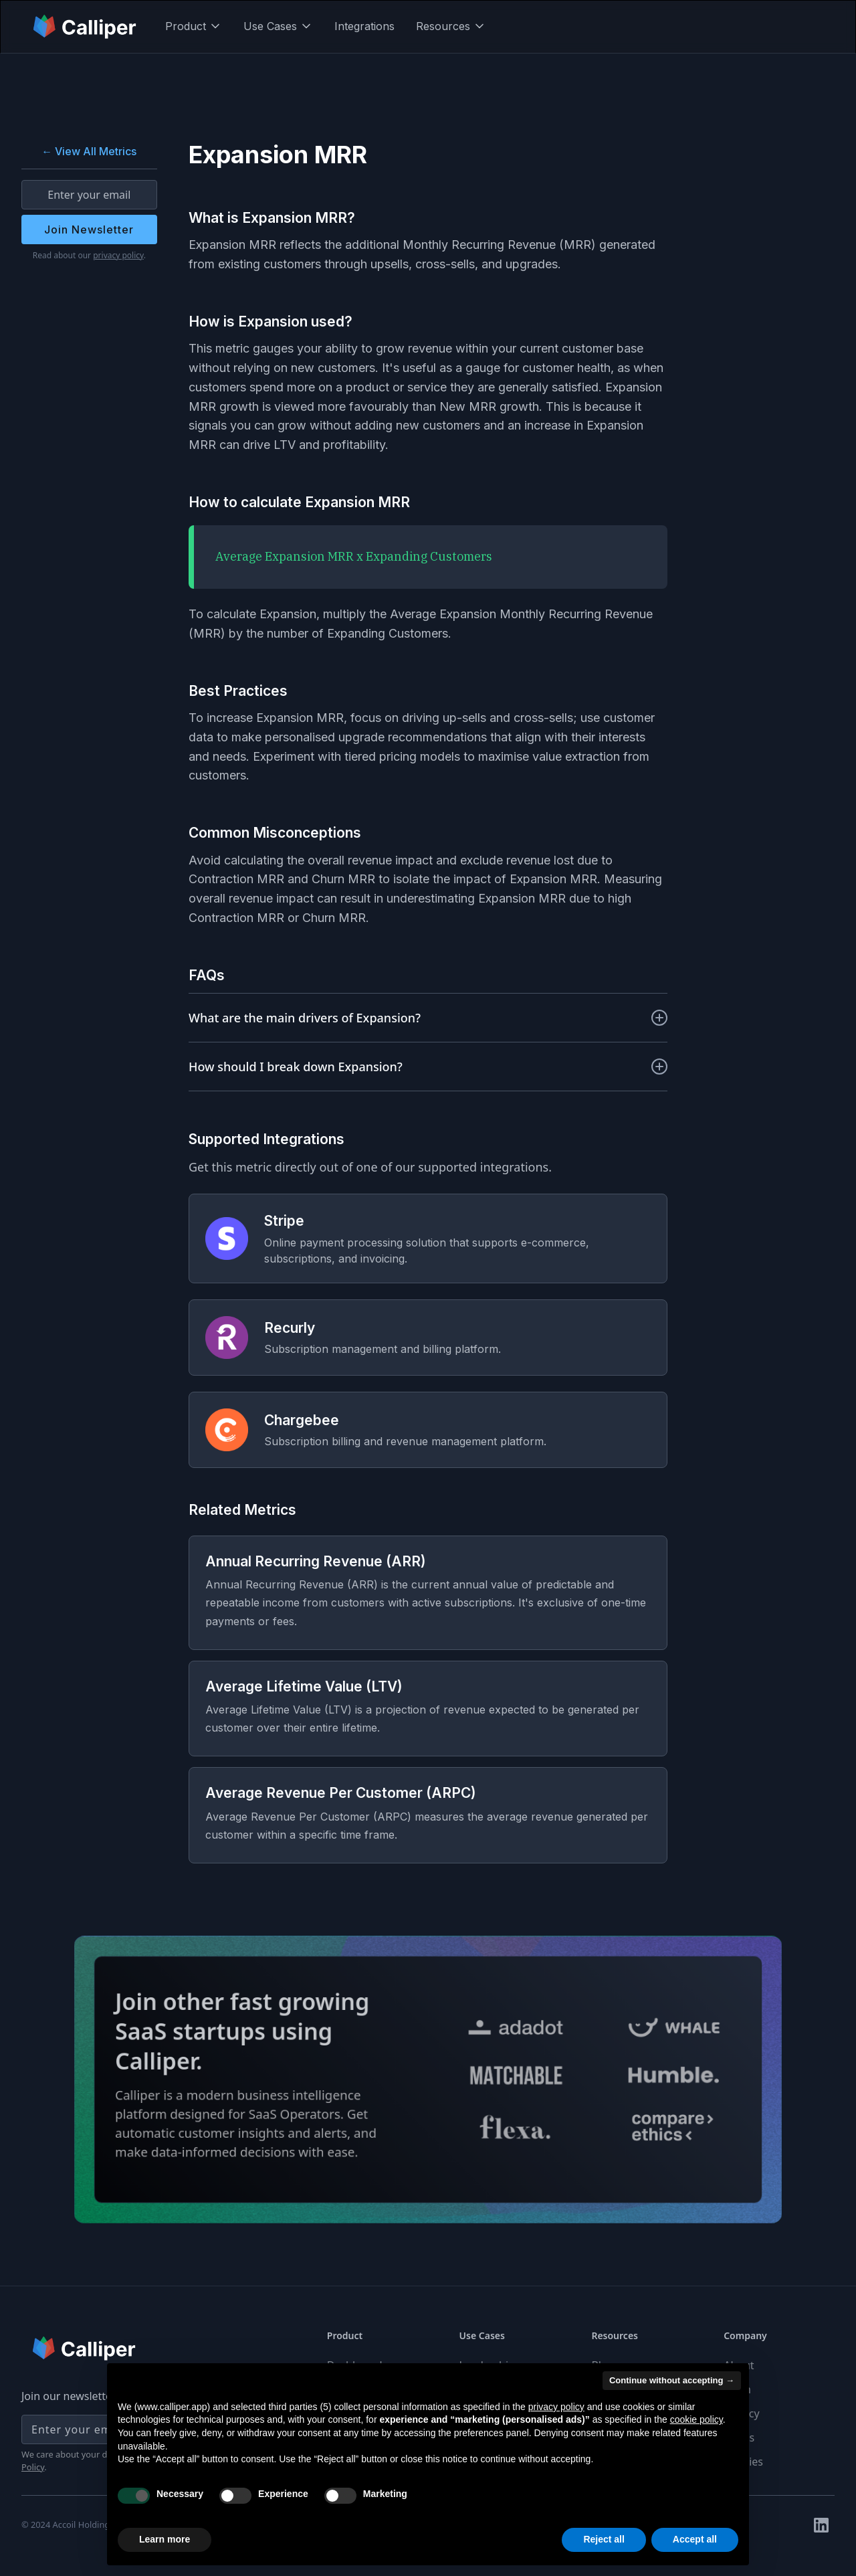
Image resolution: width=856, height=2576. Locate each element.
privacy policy (118, 255)
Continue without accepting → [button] (671, 2380)
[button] (193, 26)
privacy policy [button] (556, 2406)
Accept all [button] (695, 2539)
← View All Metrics (88, 151)
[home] (85, 26)
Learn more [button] (164, 2539)
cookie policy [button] (696, 2419)
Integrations (364, 26)
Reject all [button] (603, 2539)
